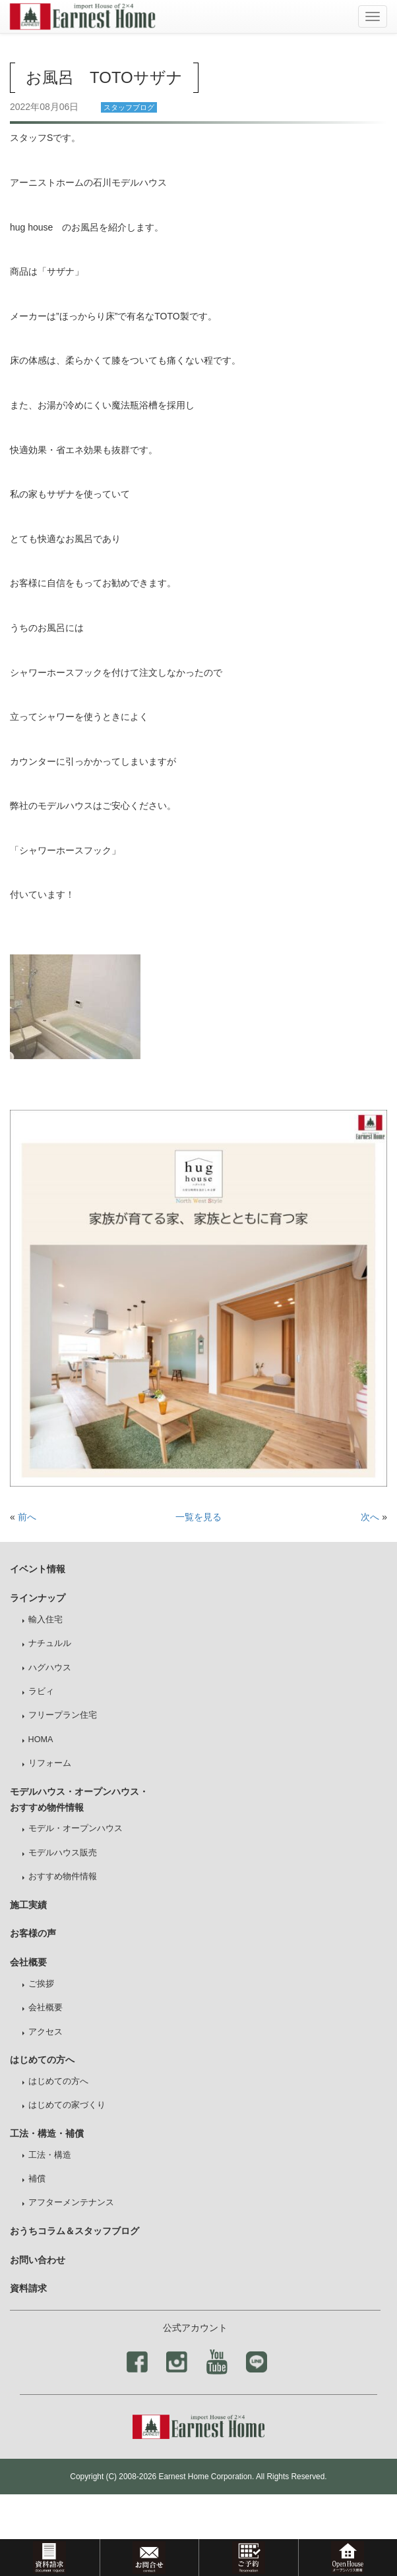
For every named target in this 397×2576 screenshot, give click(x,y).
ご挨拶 (41, 1983)
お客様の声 (33, 1933)
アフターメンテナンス (71, 2202)
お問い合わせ (37, 2260)
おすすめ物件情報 (62, 1876)
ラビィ (41, 1691)
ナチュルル (49, 1643)
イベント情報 (37, 1569)
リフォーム (49, 1763)
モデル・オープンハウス (75, 1828)
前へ (27, 1517)
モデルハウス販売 (62, 1852)
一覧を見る (198, 1517)
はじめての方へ (58, 2081)
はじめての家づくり (67, 2105)
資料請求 (28, 2288)
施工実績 (28, 1905)
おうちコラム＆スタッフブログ (74, 2231)
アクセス (45, 2032)
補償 (37, 2178)
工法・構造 (49, 2155)
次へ (370, 1517)
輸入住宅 (45, 1619)
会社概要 (45, 2007)
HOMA (40, 1739)
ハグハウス (49, 1667)
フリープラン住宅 (62, 1715)
